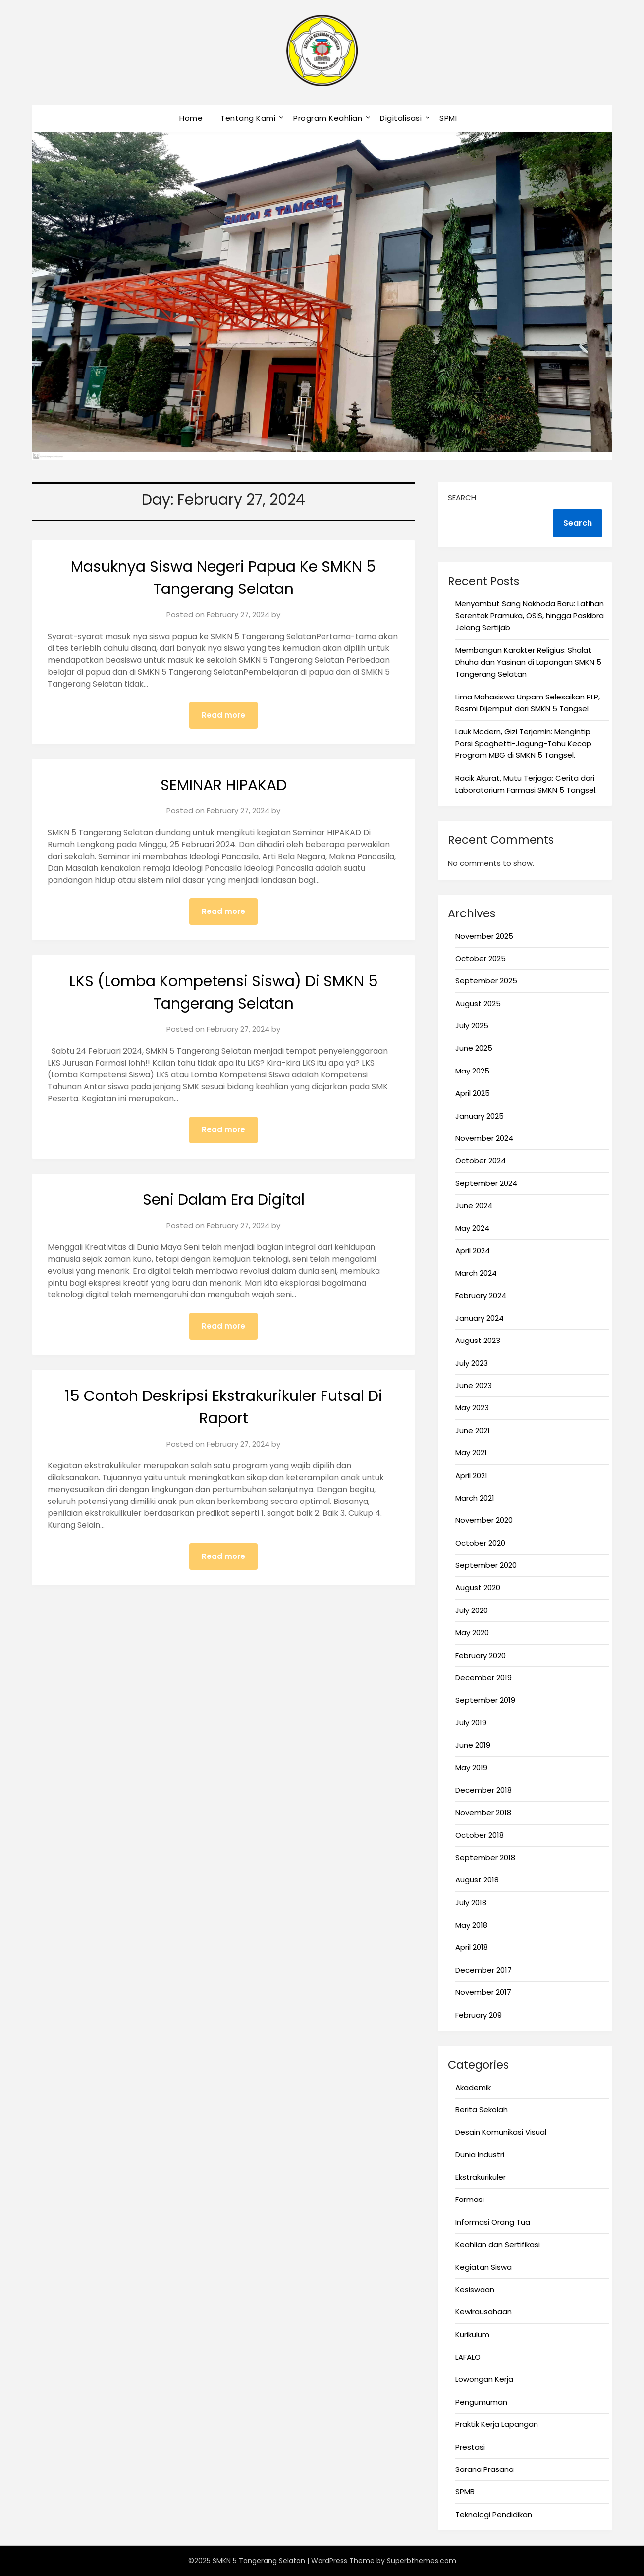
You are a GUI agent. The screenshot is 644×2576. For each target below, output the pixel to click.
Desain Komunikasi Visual (500, 2132)
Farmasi (469, 2199)
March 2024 (476, 1273)
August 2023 (477, 1340)
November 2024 (484, 1138)
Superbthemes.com (421, 2561)
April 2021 (471, 1475)
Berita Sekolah (481, 2109)
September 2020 (486, 1565)
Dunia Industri (479, 2154)
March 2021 (474, 1498)
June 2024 (473, 1205)
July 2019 (470, 1722)
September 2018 (485, 1857)
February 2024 (480, 1295)
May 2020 (472, 1632)
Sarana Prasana (484, 2469)
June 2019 (472, 1745)
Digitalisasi (401, 118)
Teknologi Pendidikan (493, 2514)
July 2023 (471, 1363)
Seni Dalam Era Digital (224, 1199)
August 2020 (477, 1587)
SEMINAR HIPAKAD (224, 785)
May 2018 (471, 1925)
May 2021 (471, 1453)
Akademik (473, 2087)
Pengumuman (481, 2402)
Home (191, 118)
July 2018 (470, 1902)
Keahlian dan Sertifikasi (497, 2244)
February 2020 (480, 1655)
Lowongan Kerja (484, 2379)
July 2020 (471, 1610)
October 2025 (480, 958)
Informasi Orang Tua (492, 2222)
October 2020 (480, 1543)
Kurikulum (472, 2334)
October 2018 (479, 1835)
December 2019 (483, 1677)
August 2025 (478, 1003)
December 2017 (483, 1970)
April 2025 (472, 1093)
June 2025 (473, 1048)
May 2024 (472, 1228)
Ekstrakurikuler (480, 2177)
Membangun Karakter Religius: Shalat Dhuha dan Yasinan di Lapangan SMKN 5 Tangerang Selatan (528, 662)
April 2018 (471, 1947)
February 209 (478, 2015)
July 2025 (471, 1025)
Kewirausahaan (483, 2312)
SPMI (448, 118)
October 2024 (480, 1160)
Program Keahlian (327, 118)
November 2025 (484, 936)
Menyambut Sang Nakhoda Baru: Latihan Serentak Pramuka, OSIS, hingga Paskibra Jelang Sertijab (529, 615)
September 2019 (485, 1700)
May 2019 (471, 1767)
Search (462, 497)
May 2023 (472, 1407)
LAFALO (468, 2357)
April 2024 (472, 1250)
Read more (223, 715)
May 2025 (472, 1071)
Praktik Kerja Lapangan (496, 2424)
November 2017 (483, 1992)
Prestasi (470, 2447)
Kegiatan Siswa (483, 2267)
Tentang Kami (247, 118)
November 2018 (483, 1812)
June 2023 (473, 1385)
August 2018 (477, 1880)
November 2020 (484, 1520)
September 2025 (486, 980)
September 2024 (486, 1183)
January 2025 (479, 1116)
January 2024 (479, 1318)
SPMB (465, 2491)
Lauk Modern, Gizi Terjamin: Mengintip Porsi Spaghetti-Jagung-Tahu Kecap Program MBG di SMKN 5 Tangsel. (523, 743)
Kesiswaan (474, 2289)
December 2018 (483, 1790)
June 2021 (472, 1430)
